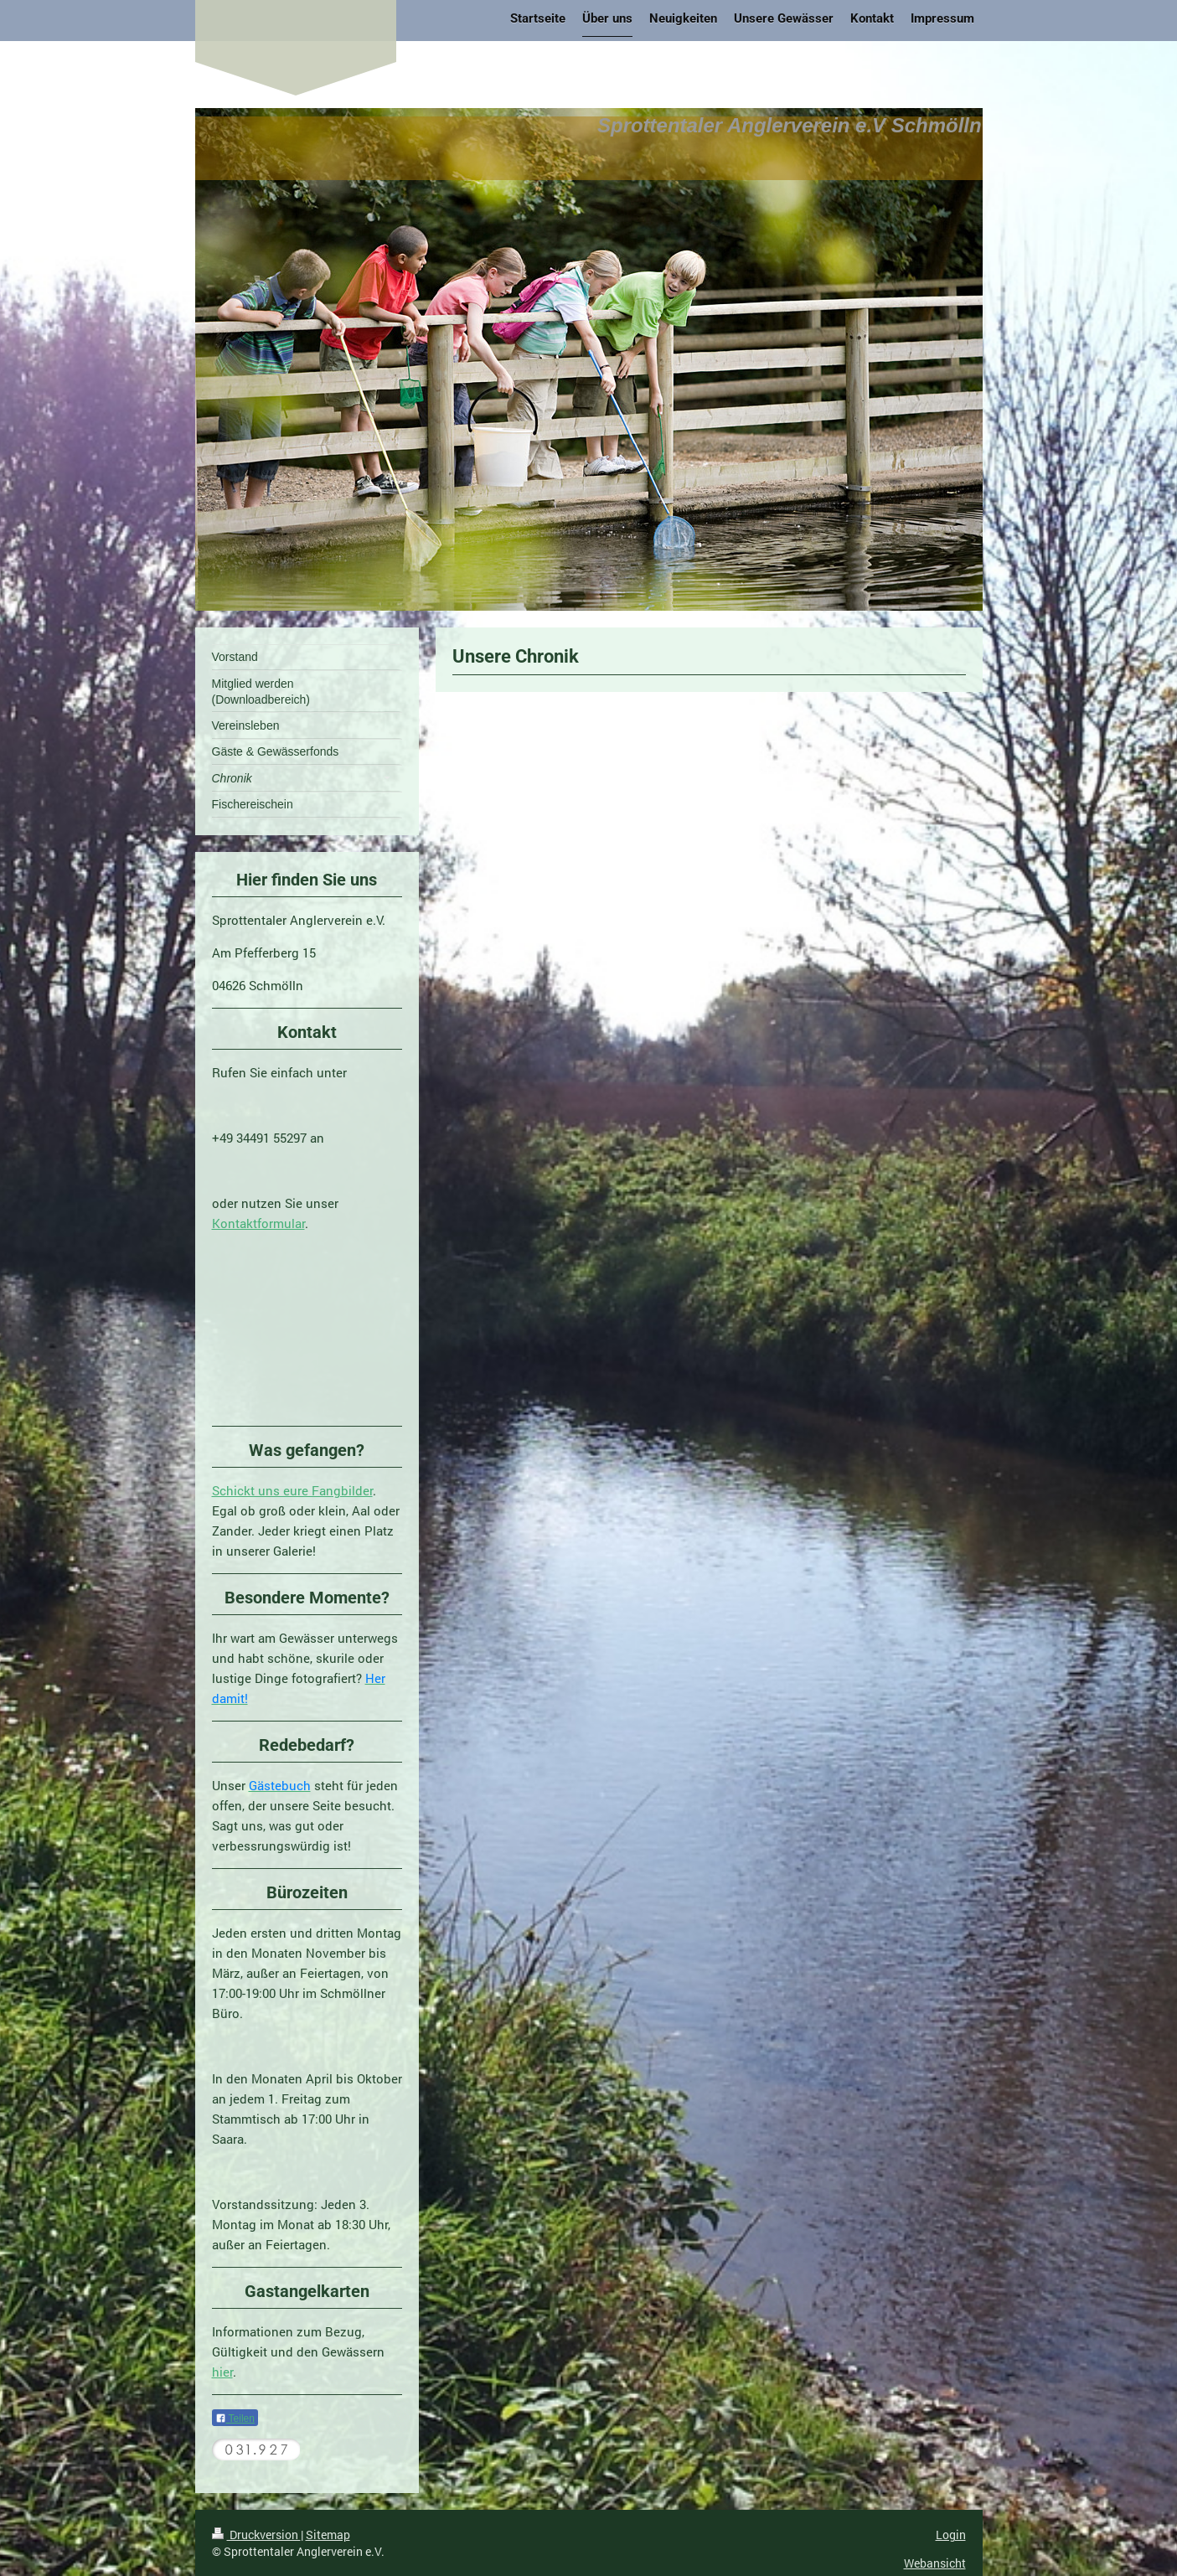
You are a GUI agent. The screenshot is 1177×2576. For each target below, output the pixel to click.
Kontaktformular (258, 1223)
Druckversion (256, 2534)
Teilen (235, 2418)
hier (222, 2371)
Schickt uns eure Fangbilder (292, 1490)
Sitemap (328, 2534)
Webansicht (935, 2563)
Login (951, 2534)
